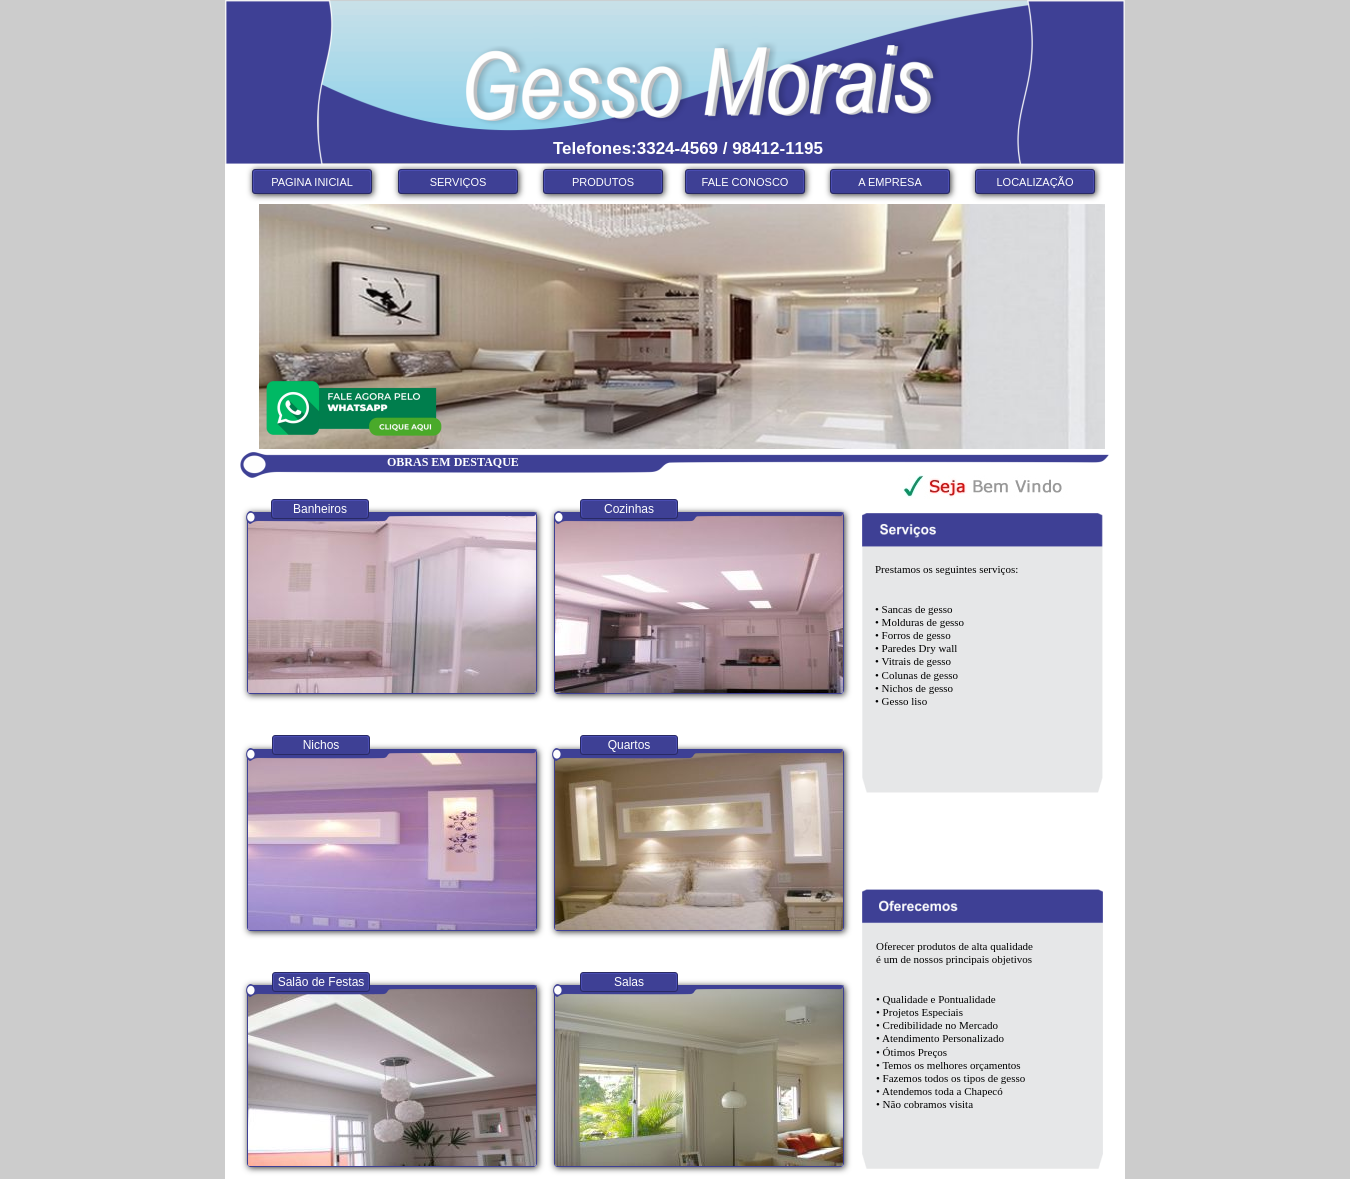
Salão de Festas (321, 982)
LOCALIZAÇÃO (1034, 182)
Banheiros (320, 509)
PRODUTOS (603, 182)
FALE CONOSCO (745, 182)
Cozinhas (629, 509)
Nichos (321, 745)
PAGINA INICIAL (312, 182)
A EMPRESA (890, 182)
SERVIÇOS (458, 182)
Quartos (629, 745)
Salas (629, 982)
